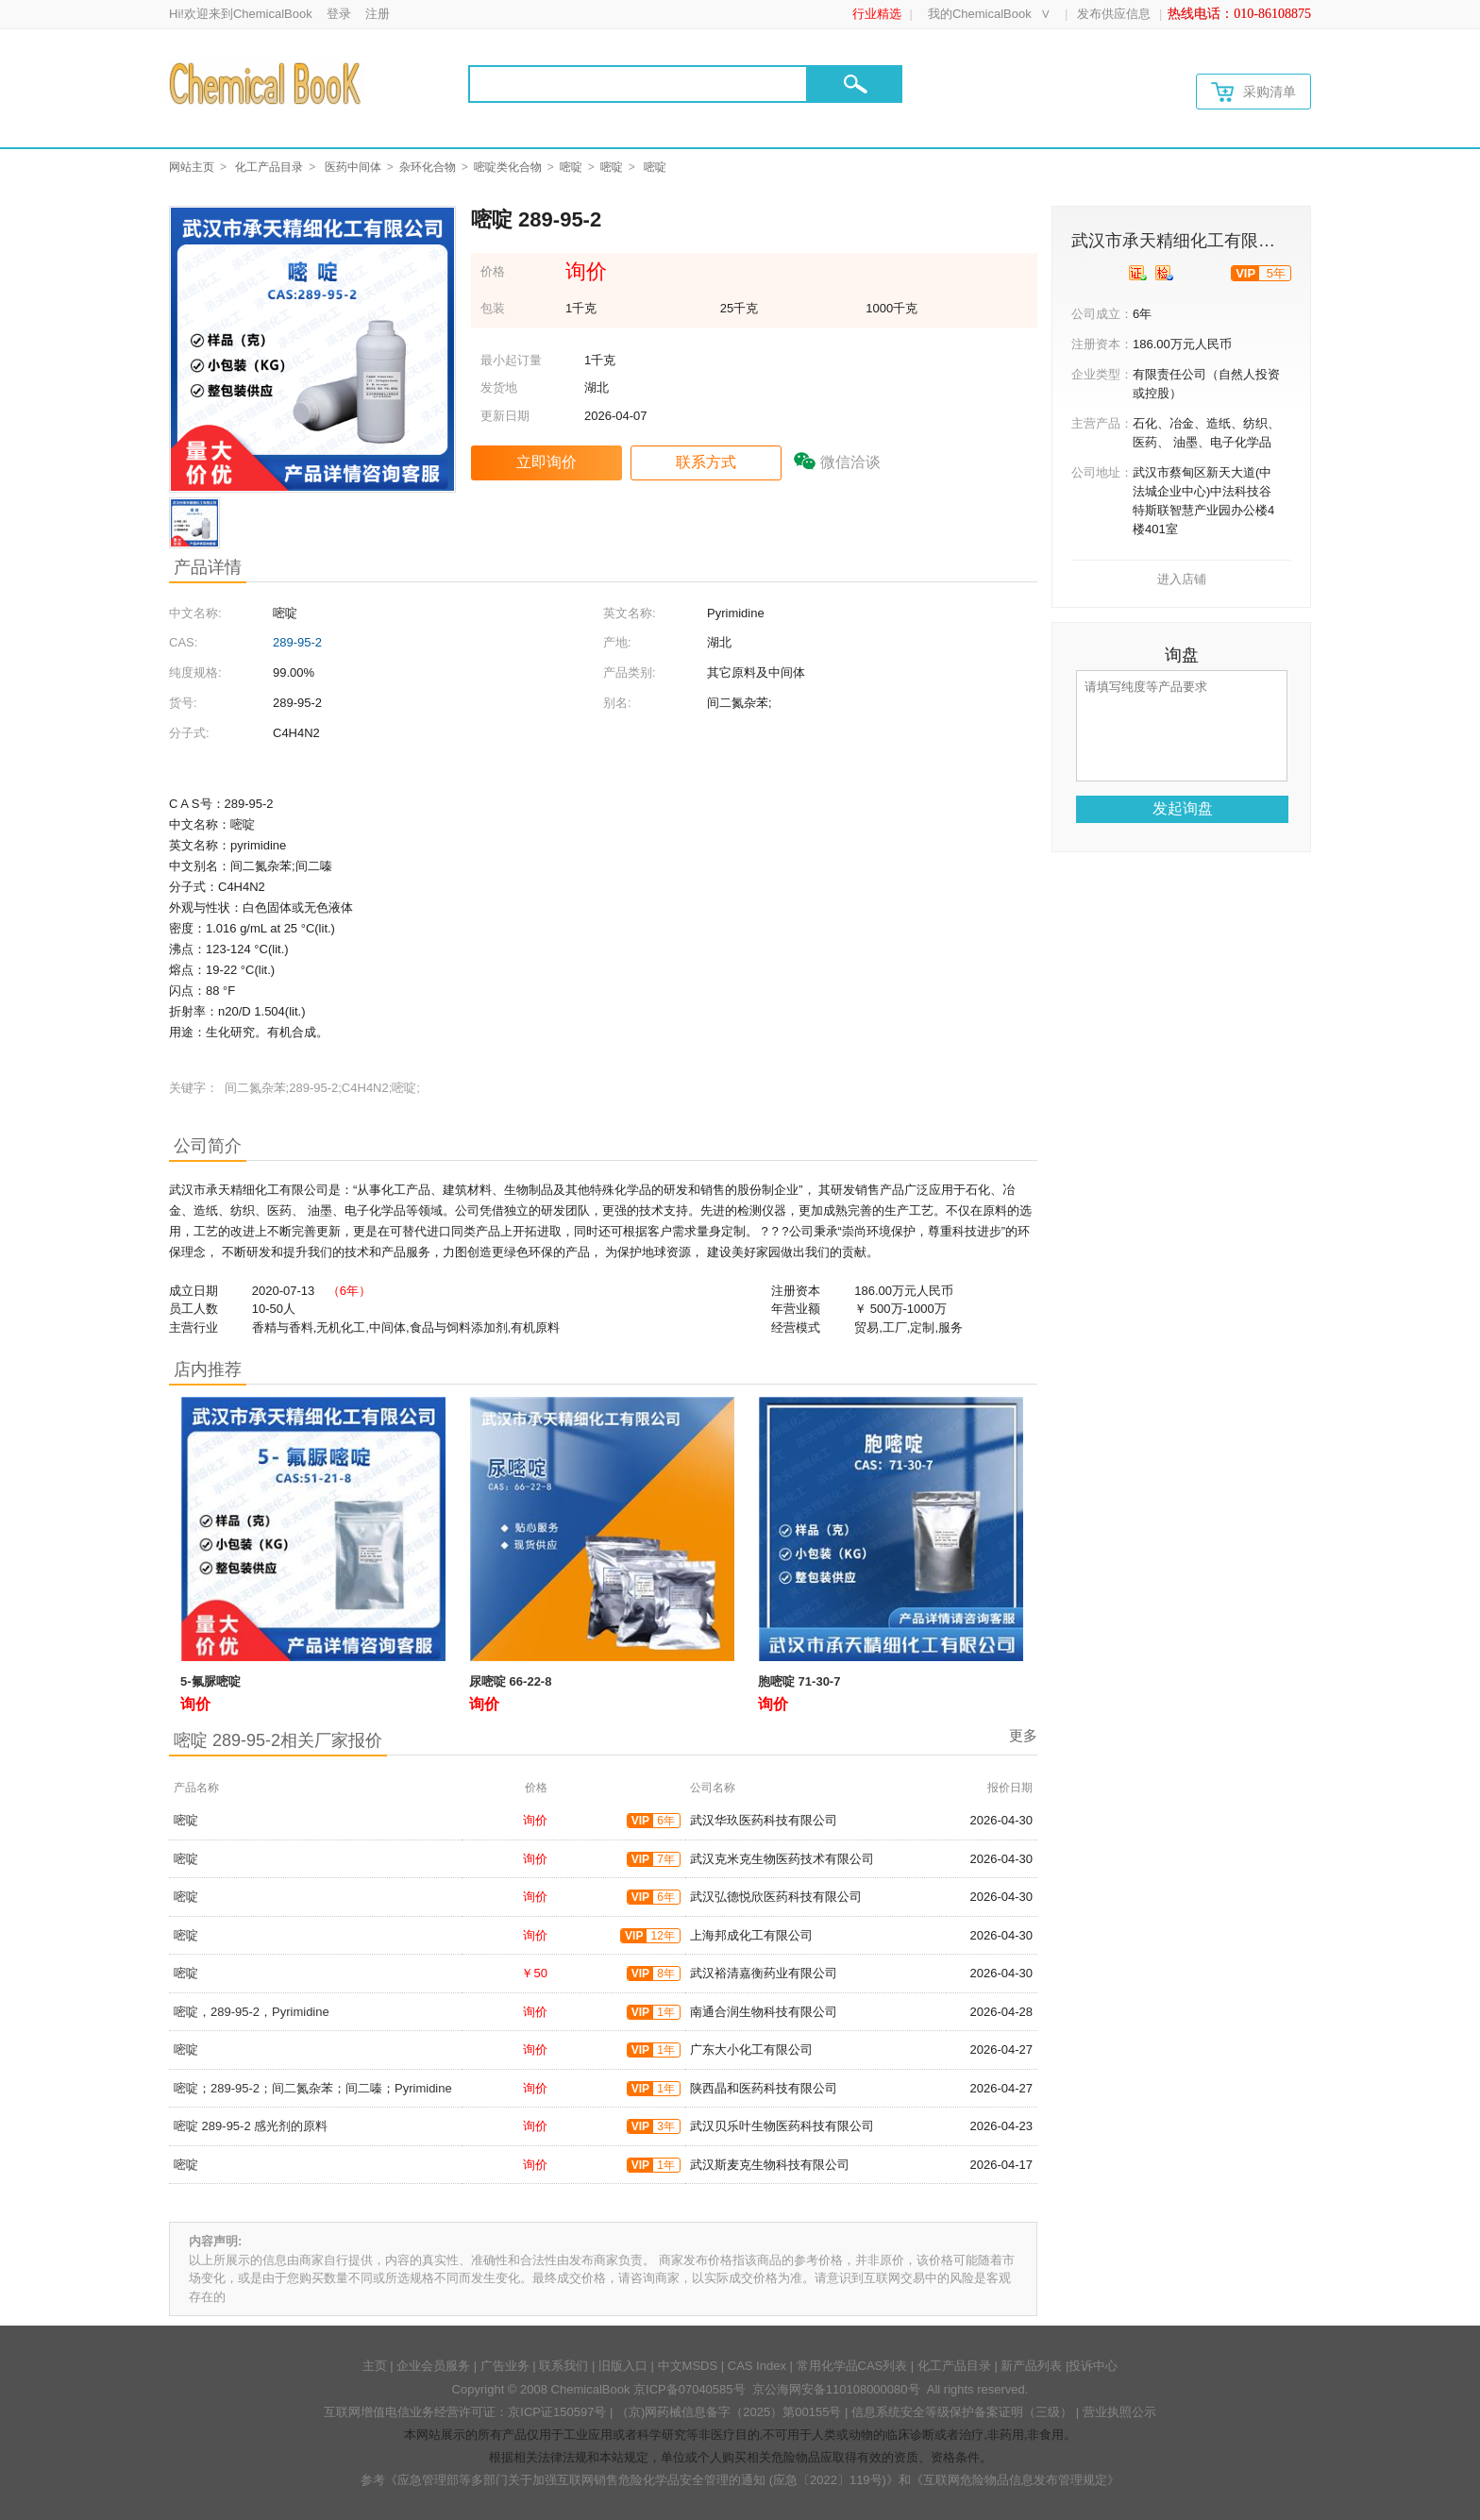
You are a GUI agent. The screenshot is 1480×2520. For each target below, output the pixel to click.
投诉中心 (1093, 2366)
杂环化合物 (427, 167)
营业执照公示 (1119, 2412)
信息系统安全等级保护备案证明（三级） (961, 2412)
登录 (339, 14)
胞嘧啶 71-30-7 (799, 1681)
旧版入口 (623, 2366)
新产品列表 (1031, 2366)
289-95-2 (297, 642)
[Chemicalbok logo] (266, 83)
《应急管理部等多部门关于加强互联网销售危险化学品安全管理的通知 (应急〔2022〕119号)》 (642, 2480)
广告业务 (505, 2366)
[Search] (638, 84)
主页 (374, 2366)
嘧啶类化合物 (508, 167)
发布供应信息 (1114, 14)
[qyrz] (1138, 272)
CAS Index (757, 2366)
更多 (1023, 1735)
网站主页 (191, 167)
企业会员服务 (433, 2366)
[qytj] (1164, 272)
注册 (377, 14)
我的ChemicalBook (980, 14)
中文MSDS (688, 2366)
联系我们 (563, 2366)
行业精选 (876, 14)
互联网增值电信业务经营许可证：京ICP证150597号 (465, 2412)
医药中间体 (353, 167)
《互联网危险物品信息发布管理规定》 (1015, 2480)
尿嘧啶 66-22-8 (510, 1681)
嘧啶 (571, 167)
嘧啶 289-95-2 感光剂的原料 (251, 2126)
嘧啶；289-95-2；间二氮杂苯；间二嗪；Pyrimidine (313, 2088)
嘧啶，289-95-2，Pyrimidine (251, 2012)
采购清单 (1253, 92)
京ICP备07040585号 (689, 2389)
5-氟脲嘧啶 (210, 1681)
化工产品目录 (269, 167)
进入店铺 (1181, 579)
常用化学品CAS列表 (852, 2366)
